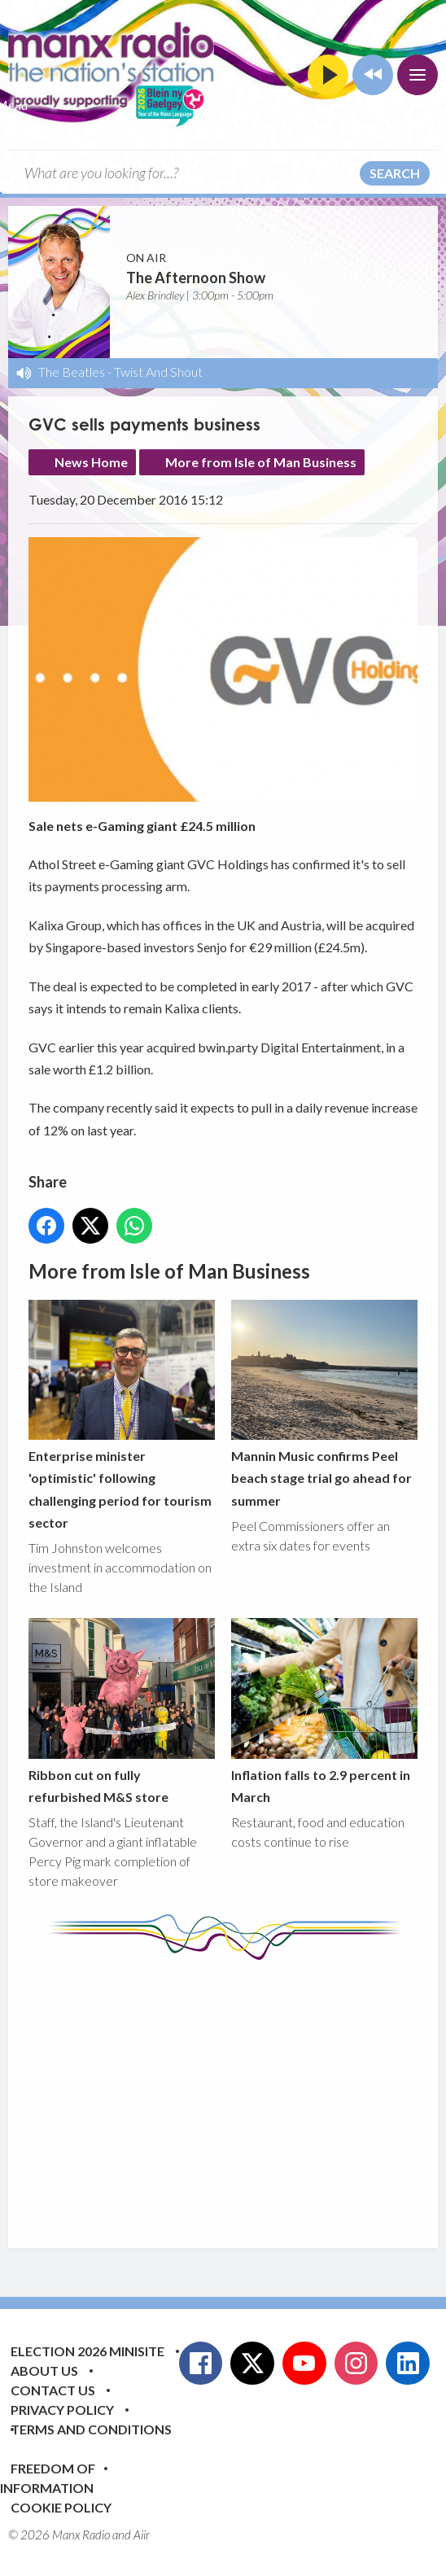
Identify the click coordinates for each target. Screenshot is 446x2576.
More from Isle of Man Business (260, 462)
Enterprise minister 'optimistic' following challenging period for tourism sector (121, 1415)
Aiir (141, 2534)
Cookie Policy (61, 2507)
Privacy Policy (62, 2409)
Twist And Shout (158, 371)
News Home (91, 462)
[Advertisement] (237, 2092)
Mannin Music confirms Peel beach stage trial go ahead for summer (324, 1404)
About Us (44, 2370)
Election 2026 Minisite (87, 2351)
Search (394, 173)
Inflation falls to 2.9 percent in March (324, 1712)
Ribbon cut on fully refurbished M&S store (121, 1712)
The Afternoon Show (195, 277)
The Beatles (71, 371)
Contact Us (53, 2390)
